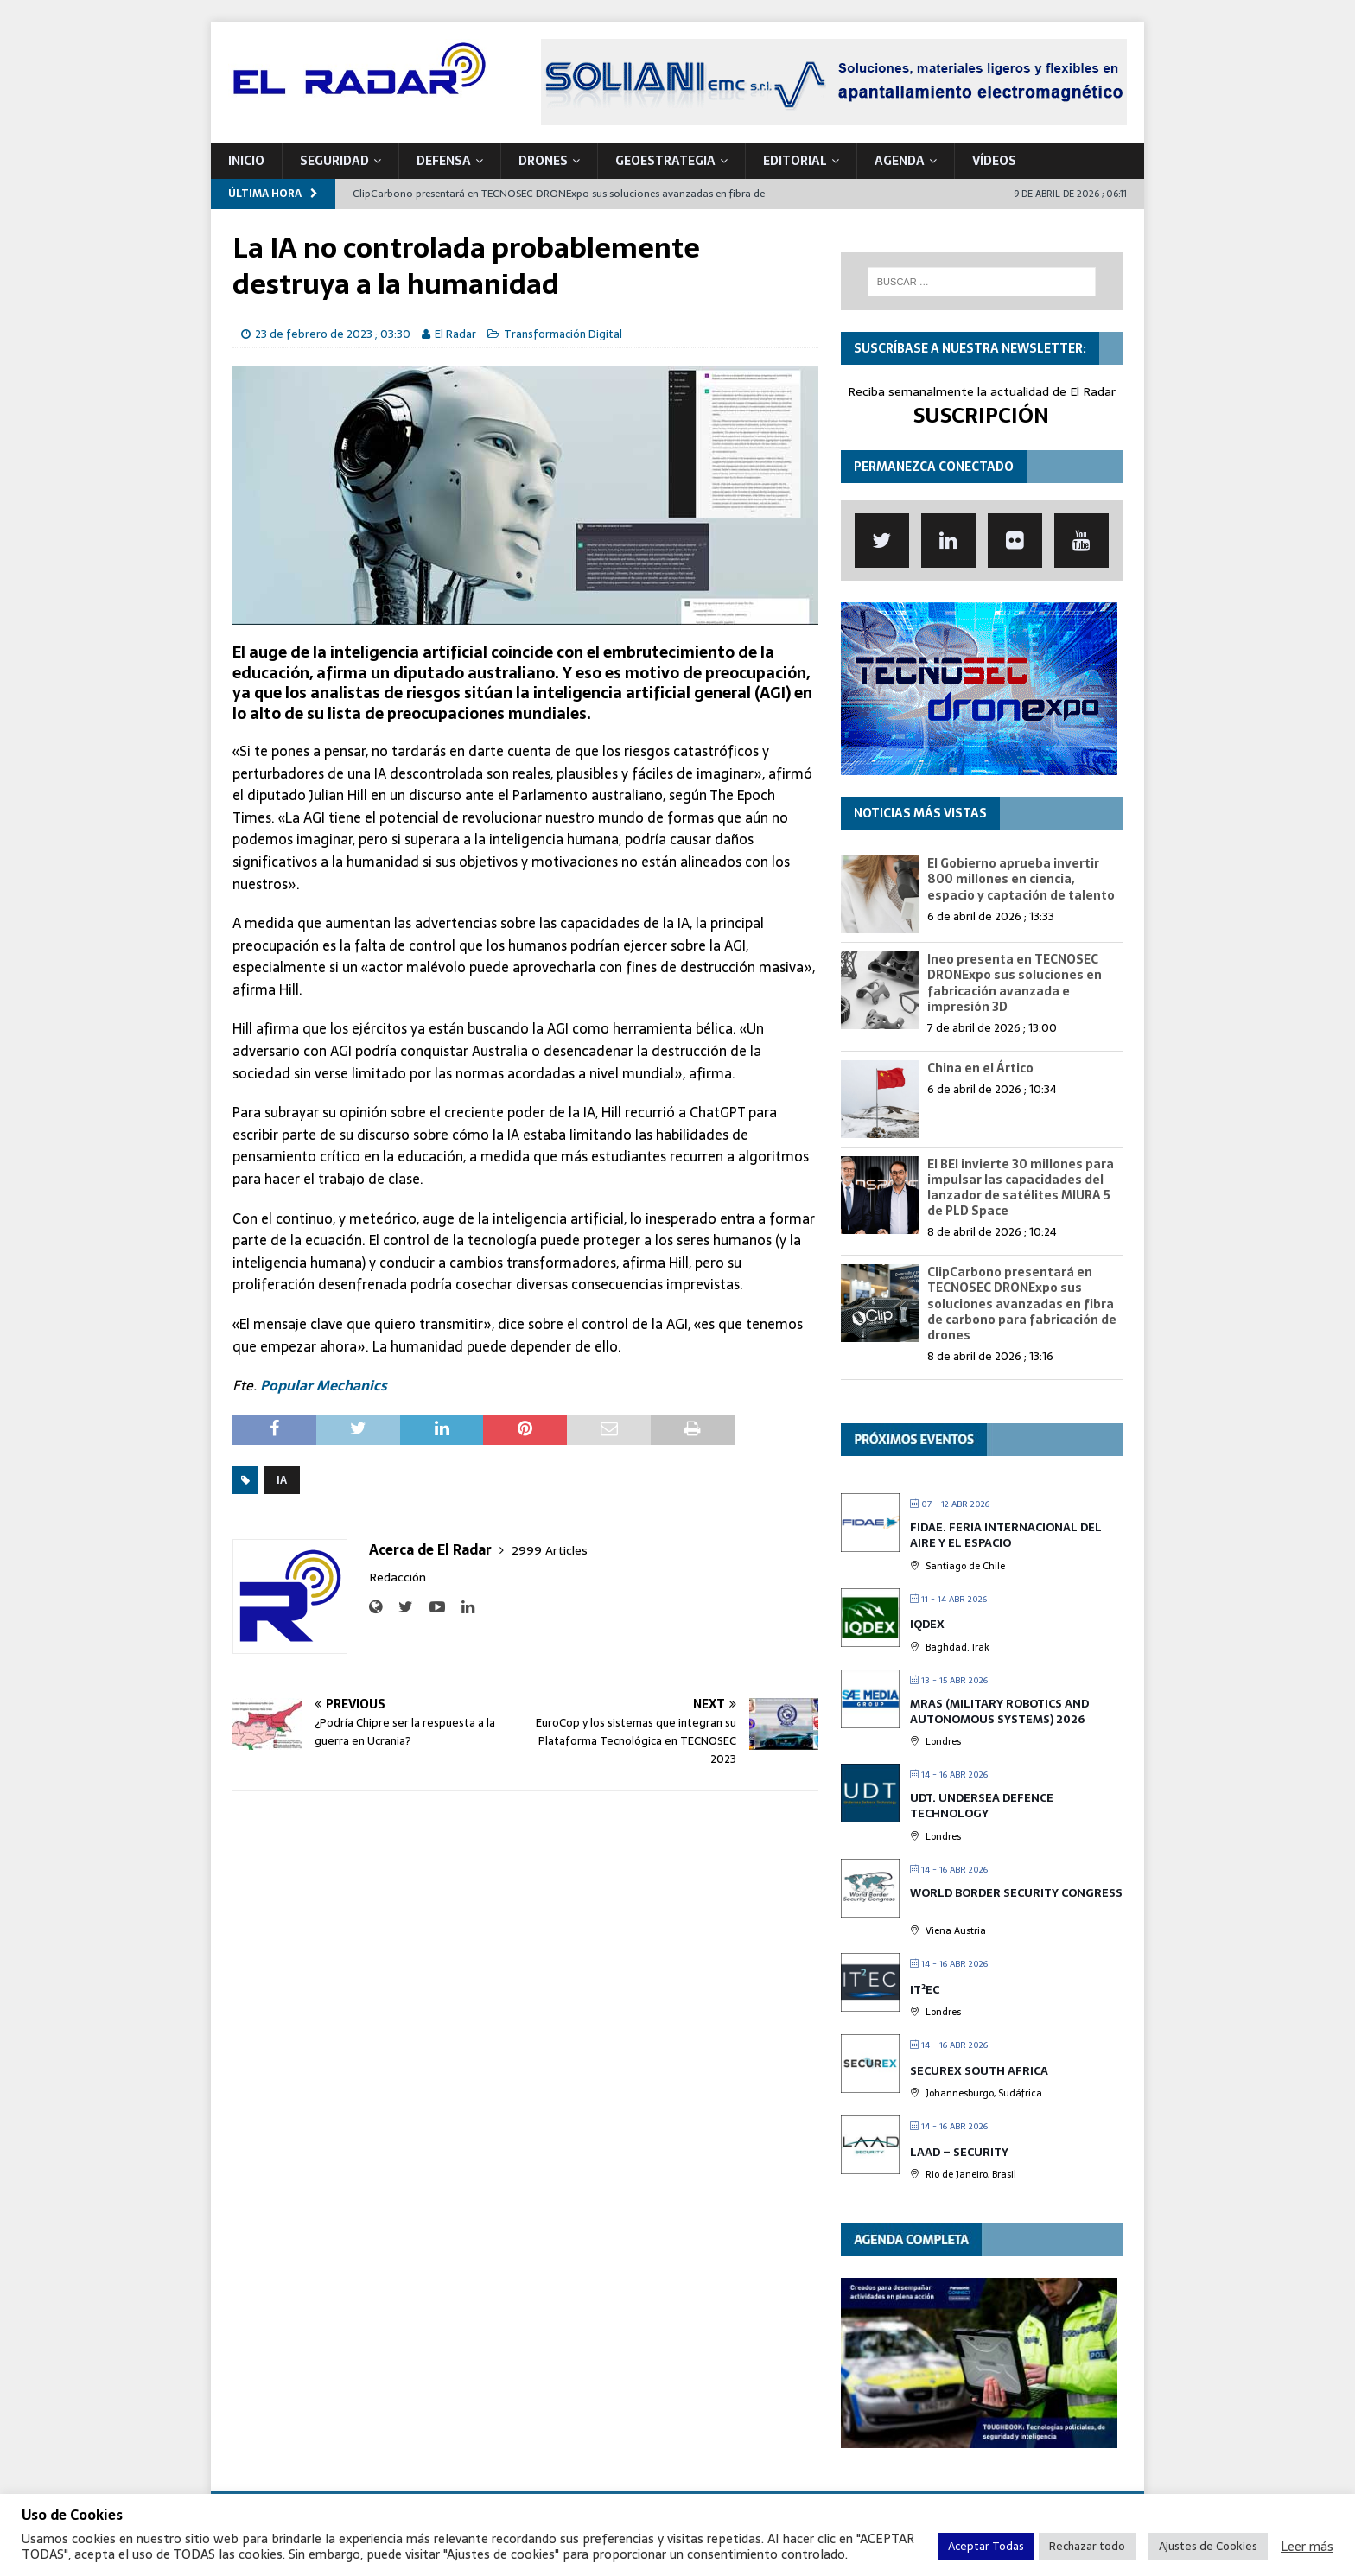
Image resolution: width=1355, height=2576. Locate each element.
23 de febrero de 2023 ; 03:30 (332, 334)
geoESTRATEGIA (665, 160)
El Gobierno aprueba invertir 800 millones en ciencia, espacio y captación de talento (1021, 879)
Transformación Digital (563, 334)
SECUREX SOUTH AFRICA (979, 2071)
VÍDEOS (994, 160)
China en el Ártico (980, 1068)
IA (282, 1480)
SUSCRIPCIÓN (981, 415)
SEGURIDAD (334, 160)
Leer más (1307, 2546)
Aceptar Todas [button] (986, 2546)
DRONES (543, 160)
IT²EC (924, 1990)
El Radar (455, 334)
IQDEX (927, 1624)
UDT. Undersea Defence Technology (981, 1805)
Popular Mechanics (323, 1385)
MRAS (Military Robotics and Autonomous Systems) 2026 (999, 1711)
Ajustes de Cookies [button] (1208, 2546)
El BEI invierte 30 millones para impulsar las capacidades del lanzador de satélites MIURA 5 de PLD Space (1020, 1187)
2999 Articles (550, 1550)
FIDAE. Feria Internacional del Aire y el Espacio (1006, 1535)
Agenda (900, 160)
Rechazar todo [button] (1087, 2546)
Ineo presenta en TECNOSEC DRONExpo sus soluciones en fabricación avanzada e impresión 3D (1014, 983)
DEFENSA (444, 160)
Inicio (246, 160)
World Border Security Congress (1016, 1893)
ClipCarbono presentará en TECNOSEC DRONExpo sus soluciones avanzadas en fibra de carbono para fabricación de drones (1021, 1304)
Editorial (795, 160)
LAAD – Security (959, 2152)
